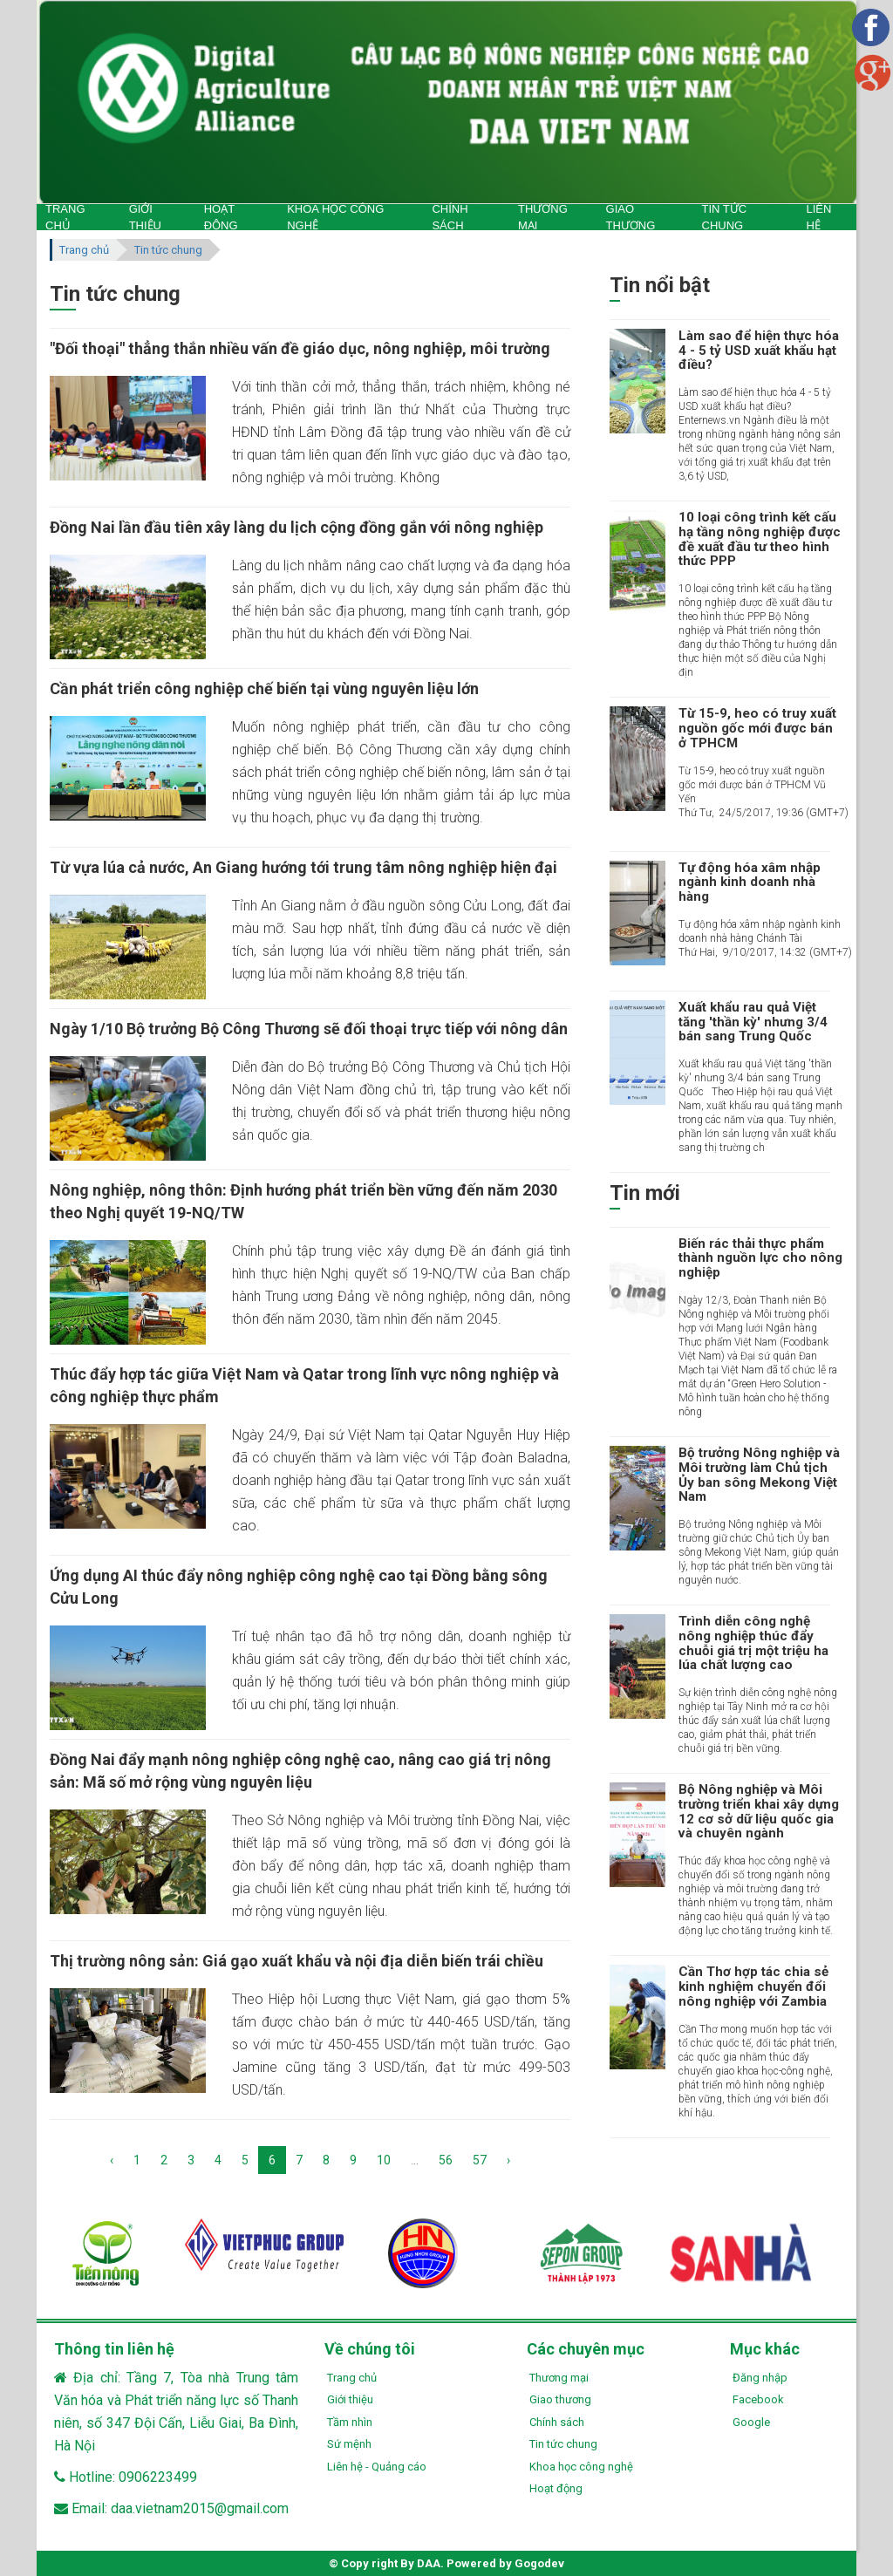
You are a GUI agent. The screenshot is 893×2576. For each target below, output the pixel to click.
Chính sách (556, 2422)
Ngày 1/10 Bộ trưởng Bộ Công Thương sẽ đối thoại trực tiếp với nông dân (309, 1028)
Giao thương (560, 2399)
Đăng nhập (760, 2377)
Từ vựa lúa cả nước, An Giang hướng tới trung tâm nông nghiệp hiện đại (303, 867)
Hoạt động (556, 2488)
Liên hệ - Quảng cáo (376, 2466)
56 (446, 2160)
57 (480, 2160)
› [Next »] (508, 2160)
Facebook (758, 2399)
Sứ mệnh (349, 2443)
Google (751, 2422)
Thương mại (559, 2377)
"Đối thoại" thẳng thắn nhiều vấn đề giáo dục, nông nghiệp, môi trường (300, 348)
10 (384, 2160)
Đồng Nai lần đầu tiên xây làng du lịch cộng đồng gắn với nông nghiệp (296, 527)
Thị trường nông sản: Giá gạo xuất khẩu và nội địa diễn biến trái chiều (296, 1961)
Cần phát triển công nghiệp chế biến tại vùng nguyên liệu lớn (264, 688)
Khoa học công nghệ (581, 2466)
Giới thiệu (350, 2399)
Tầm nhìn (349, 2422)
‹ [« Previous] (111, 2160)
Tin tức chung (168, 249)
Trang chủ (84, 249)
